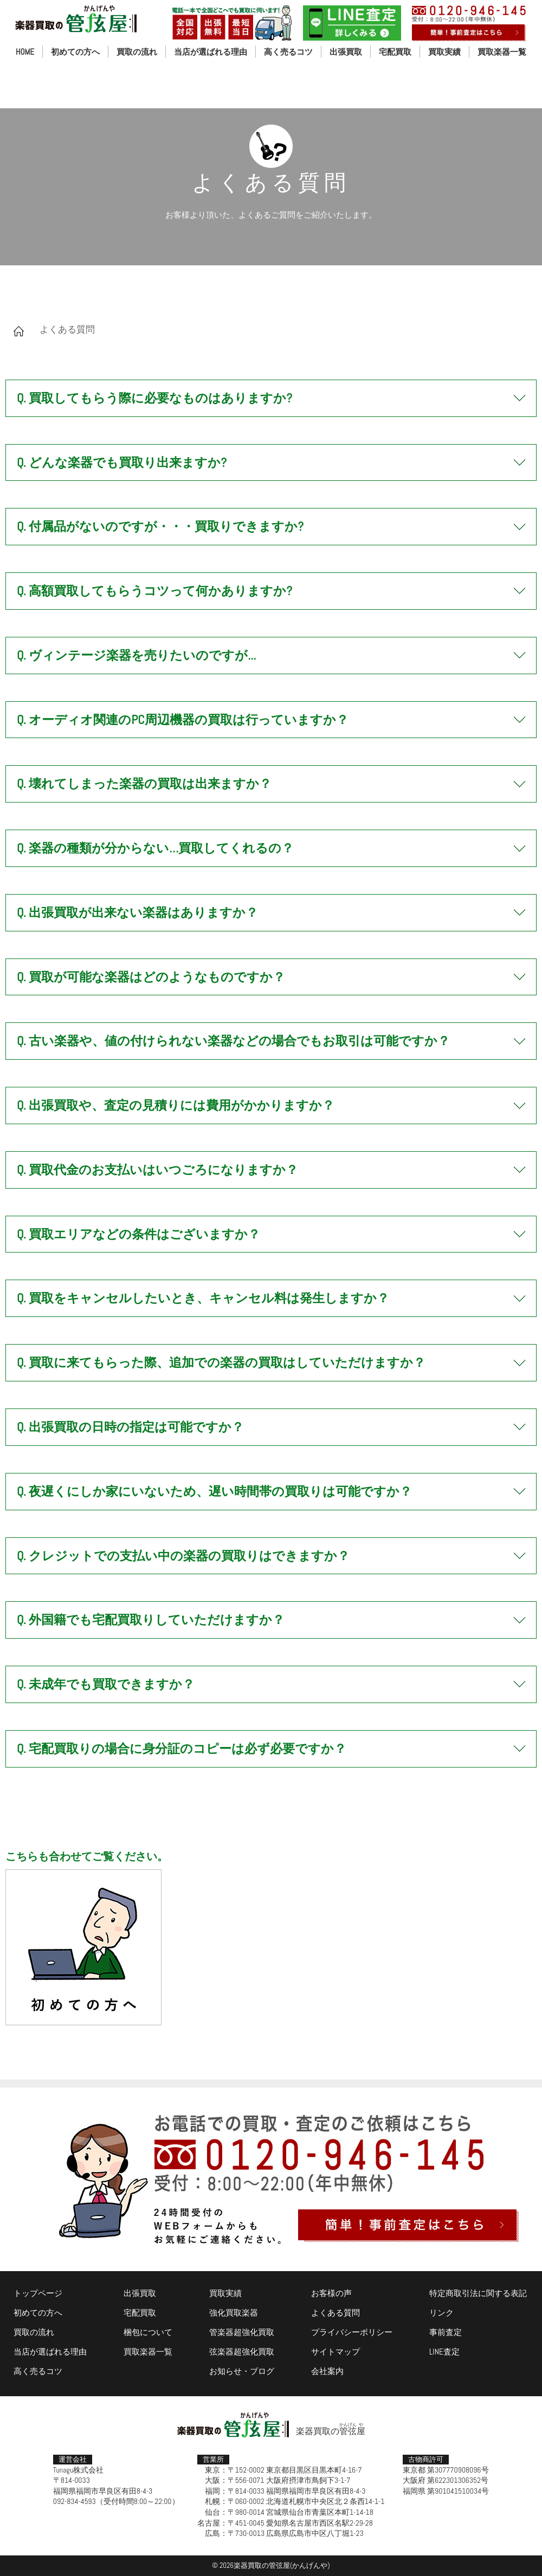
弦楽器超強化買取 (241, 2351)
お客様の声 (331, 2293)
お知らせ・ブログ (241, 2371)
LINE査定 (444, 2351)
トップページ (38, 2293)
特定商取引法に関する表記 (478, 2293)
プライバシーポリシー (351, 2332)
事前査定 (445, 2332)
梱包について (148, 2332)
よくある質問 (335, 2312)
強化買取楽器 (233, 2312)
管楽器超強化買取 (241, 2332)
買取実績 (444, 52)
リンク (441, 2312)
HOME (25, 52)
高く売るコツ (288, 52)
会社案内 (327, 2371)
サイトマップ (335, 2351)
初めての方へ (75, 52)
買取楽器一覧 (502, 52)
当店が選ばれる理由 (210, 52)
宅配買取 (395, 52)
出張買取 (346, 52)
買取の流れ (137, 52)
